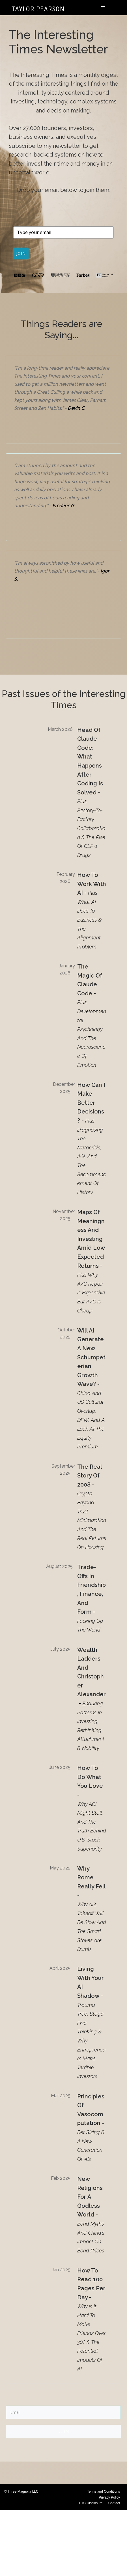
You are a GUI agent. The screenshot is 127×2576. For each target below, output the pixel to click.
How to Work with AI (91, 887)
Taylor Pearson (38, 9)
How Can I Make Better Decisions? (91, 1106)
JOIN (23, 255)
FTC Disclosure (91, 2506)
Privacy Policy (109, 2501)
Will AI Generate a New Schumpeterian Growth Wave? (91, 1360)
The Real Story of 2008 (89, 1478)
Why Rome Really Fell (91, 1880)
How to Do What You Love (90, 1780)
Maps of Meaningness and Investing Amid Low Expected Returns (91, 1242)
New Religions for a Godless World (90, 2200)
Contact (114, 2506)
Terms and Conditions (103, 2495)
